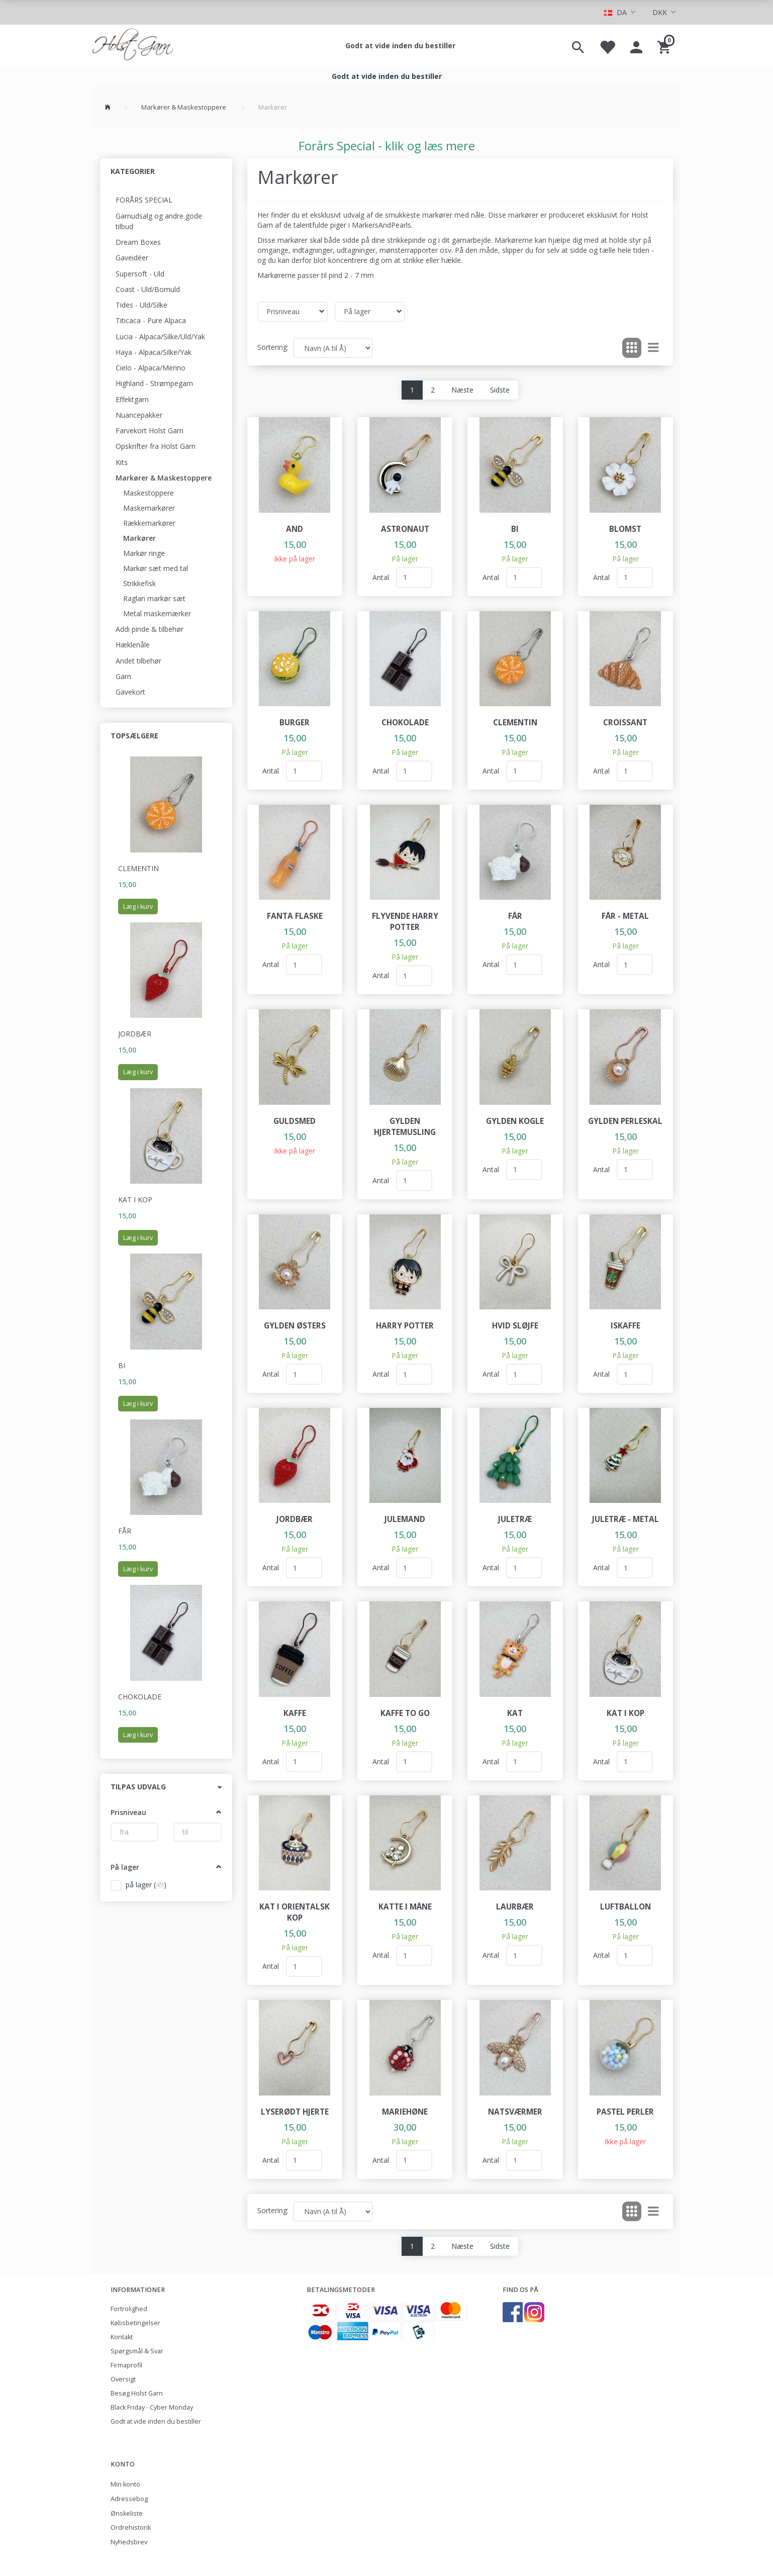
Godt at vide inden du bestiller (400, 45)
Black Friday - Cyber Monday (152, 2407)
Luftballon (625, 1906)
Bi (121, 1365)
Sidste (500, 390)
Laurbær (515, 1906)
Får (124, 1531)
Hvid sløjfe (515, 1325)
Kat (515, 1713)
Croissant (625, 722)
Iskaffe (625, 1325)
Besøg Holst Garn (137, 2393)
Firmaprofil (126, 2365)
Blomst (625, 529)
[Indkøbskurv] (665, 46)
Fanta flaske (295, 916)
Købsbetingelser (135, 2323)
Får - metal (625, 916)
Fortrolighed (129, 2309)
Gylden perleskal (625, 1121)
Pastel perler (625, 2112)
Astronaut (405, 529)
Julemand (404, 1519)
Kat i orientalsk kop (294, 1912)
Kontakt (122, 2337)
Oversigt (123, 2379)
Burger (294, 722)
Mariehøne (405, 2112)
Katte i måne (405, 1906)
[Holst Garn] (132, 46)
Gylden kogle (515, 1121)
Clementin (138, 868)
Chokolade (139, 1696)
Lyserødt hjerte (295, 2112)
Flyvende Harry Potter (405, 921)
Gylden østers (295, 1325)
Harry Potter (405, 1325)
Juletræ (515, 1519)
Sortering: (272, 347)
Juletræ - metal (625, 1519)
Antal (381, 577)
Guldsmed (294, 1121)
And (294, 529)
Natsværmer (515, 2112)
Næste (462, 390)
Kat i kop (135, 1199)
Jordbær (134, 1033)
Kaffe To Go (405, 1713)
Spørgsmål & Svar (137, 2351)
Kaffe (294, 1713)
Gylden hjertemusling (405, 1126)
